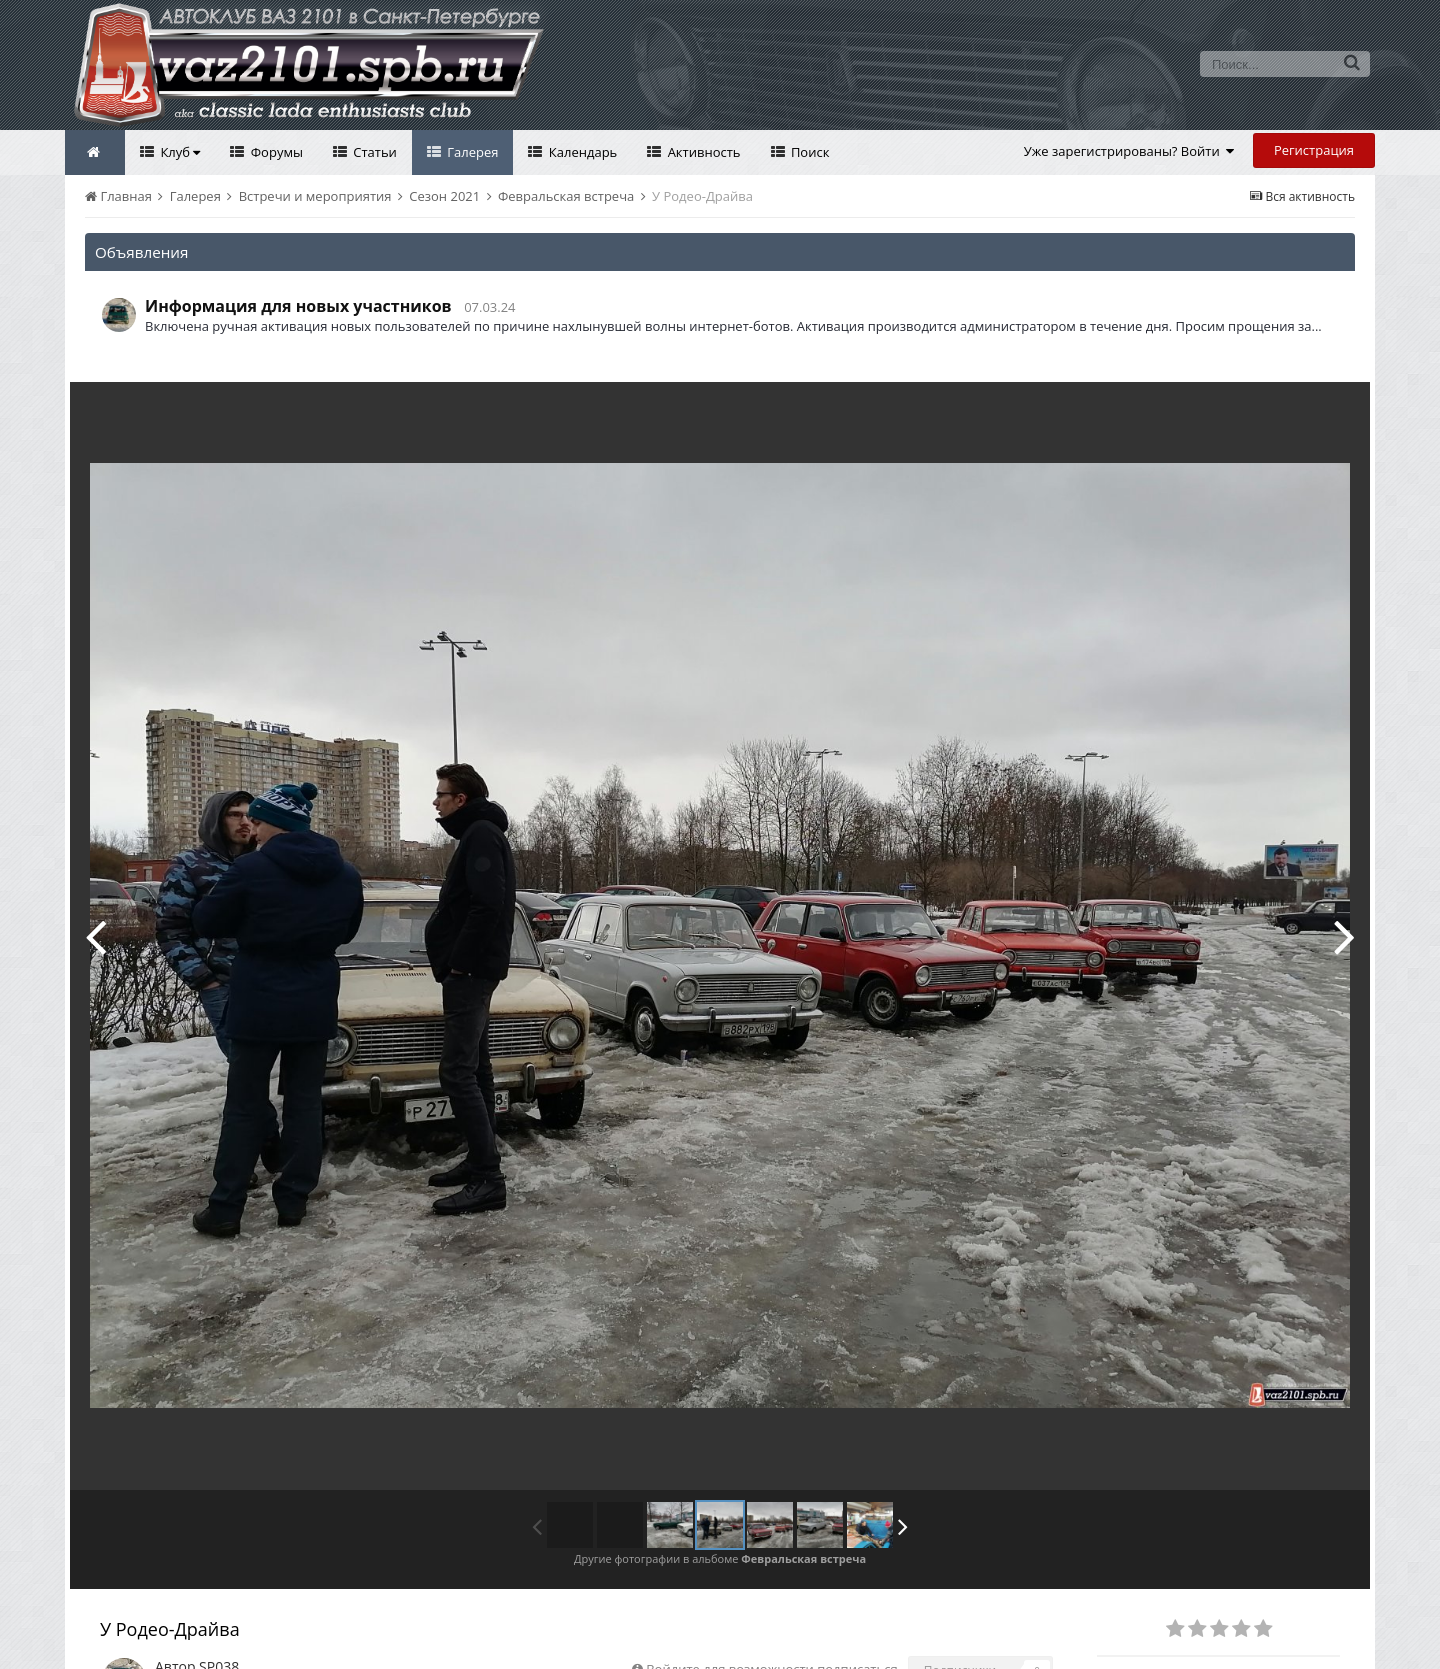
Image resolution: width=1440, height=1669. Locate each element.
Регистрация (1314, 150)
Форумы (275, 152)
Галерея (471, 152)
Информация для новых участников (298, 306)
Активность (702, 152)
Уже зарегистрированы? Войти (1129, 151)
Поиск (809, 152)
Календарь (581, 152)
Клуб (178, 152)
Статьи (373, 152)
